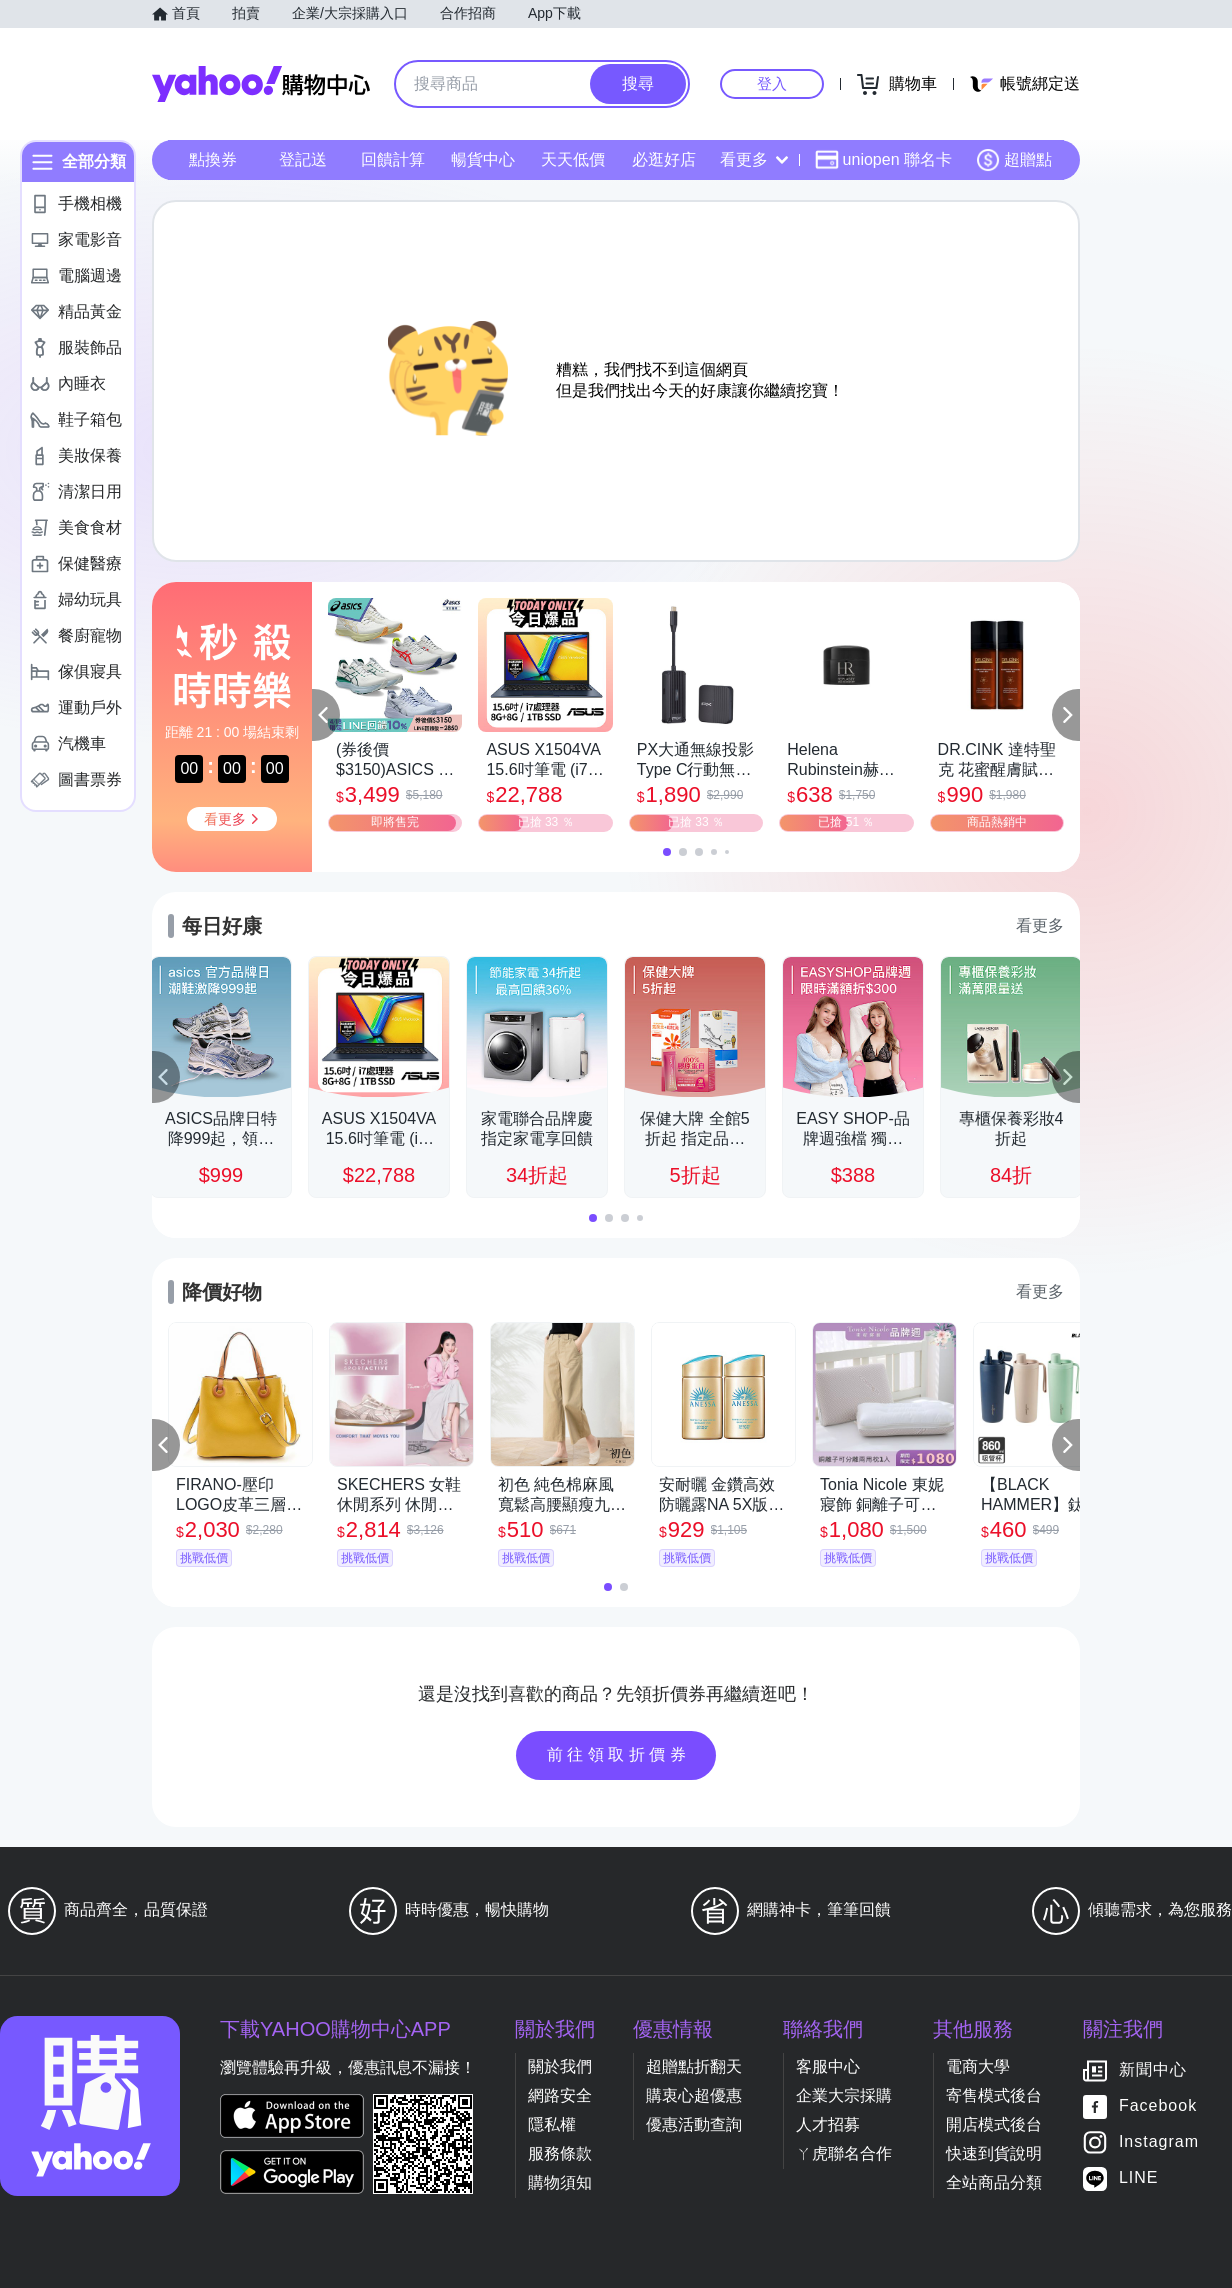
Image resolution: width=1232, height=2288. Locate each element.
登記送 (303, 159)
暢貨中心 (483, 159)
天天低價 (573, 159)
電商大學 (978, 2066)
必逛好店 (664, 159)
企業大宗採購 (844, 2095)
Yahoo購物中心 (261, 84)
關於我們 (560, 2066)
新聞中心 (1153, 2070)
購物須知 (560, 2182)
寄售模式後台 (994, 2095)
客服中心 (828, 2066)
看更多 (754, 159)
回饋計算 (393, 159)
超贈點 (1014, 160)
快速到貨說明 (994, 2153)
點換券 (213, 159)
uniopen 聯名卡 (883, 160)
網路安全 (560, 2095)
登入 (772, 83)
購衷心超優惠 (694, 2095)
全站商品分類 (994, 2182)
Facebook (1158, 2106)
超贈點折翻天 (694, 2066)
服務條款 (560, 2153)
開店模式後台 (994, 2124)
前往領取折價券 (619, 1754)
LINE (1139, 2178)
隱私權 (552, 2124)
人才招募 (828, 2124)
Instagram (1159, 2142)
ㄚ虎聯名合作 (844, 2153)
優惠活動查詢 (694, 2124)
